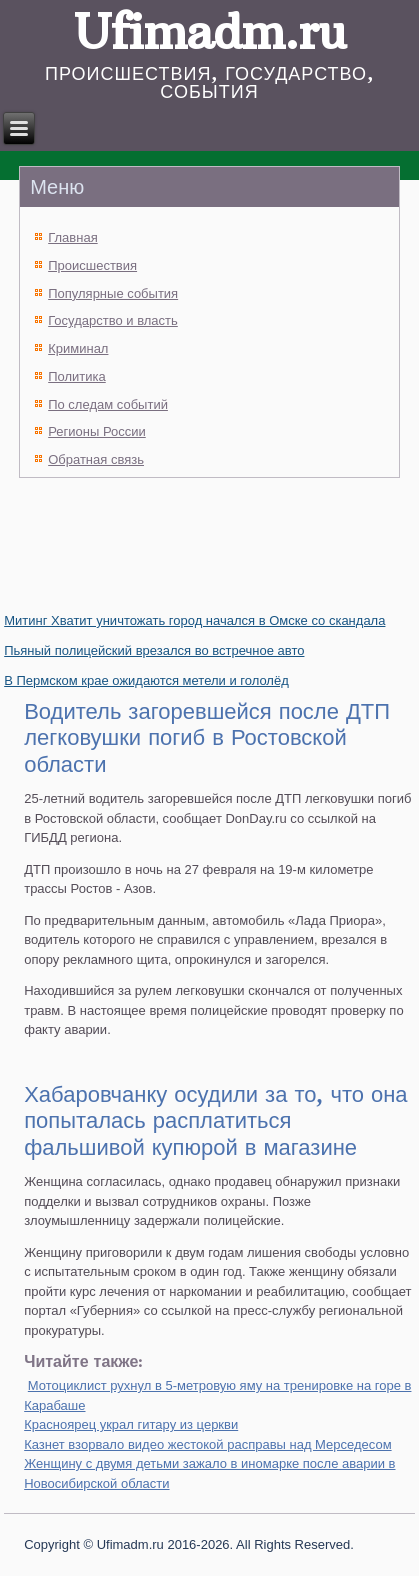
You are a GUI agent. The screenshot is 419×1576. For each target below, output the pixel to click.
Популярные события (113, 293)
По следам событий (108, 404)
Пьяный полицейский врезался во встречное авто (154, 650)
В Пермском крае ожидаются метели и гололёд (146, 680)
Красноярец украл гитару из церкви (131, 1424)
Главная (72, 237)
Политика (77, 376)
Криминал (78, 348)
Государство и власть (113, 320)
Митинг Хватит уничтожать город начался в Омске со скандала (194, 620)
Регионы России (97, 431)
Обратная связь (96, 459)
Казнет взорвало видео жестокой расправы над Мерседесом (207, 1444)
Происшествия (92, 265)
